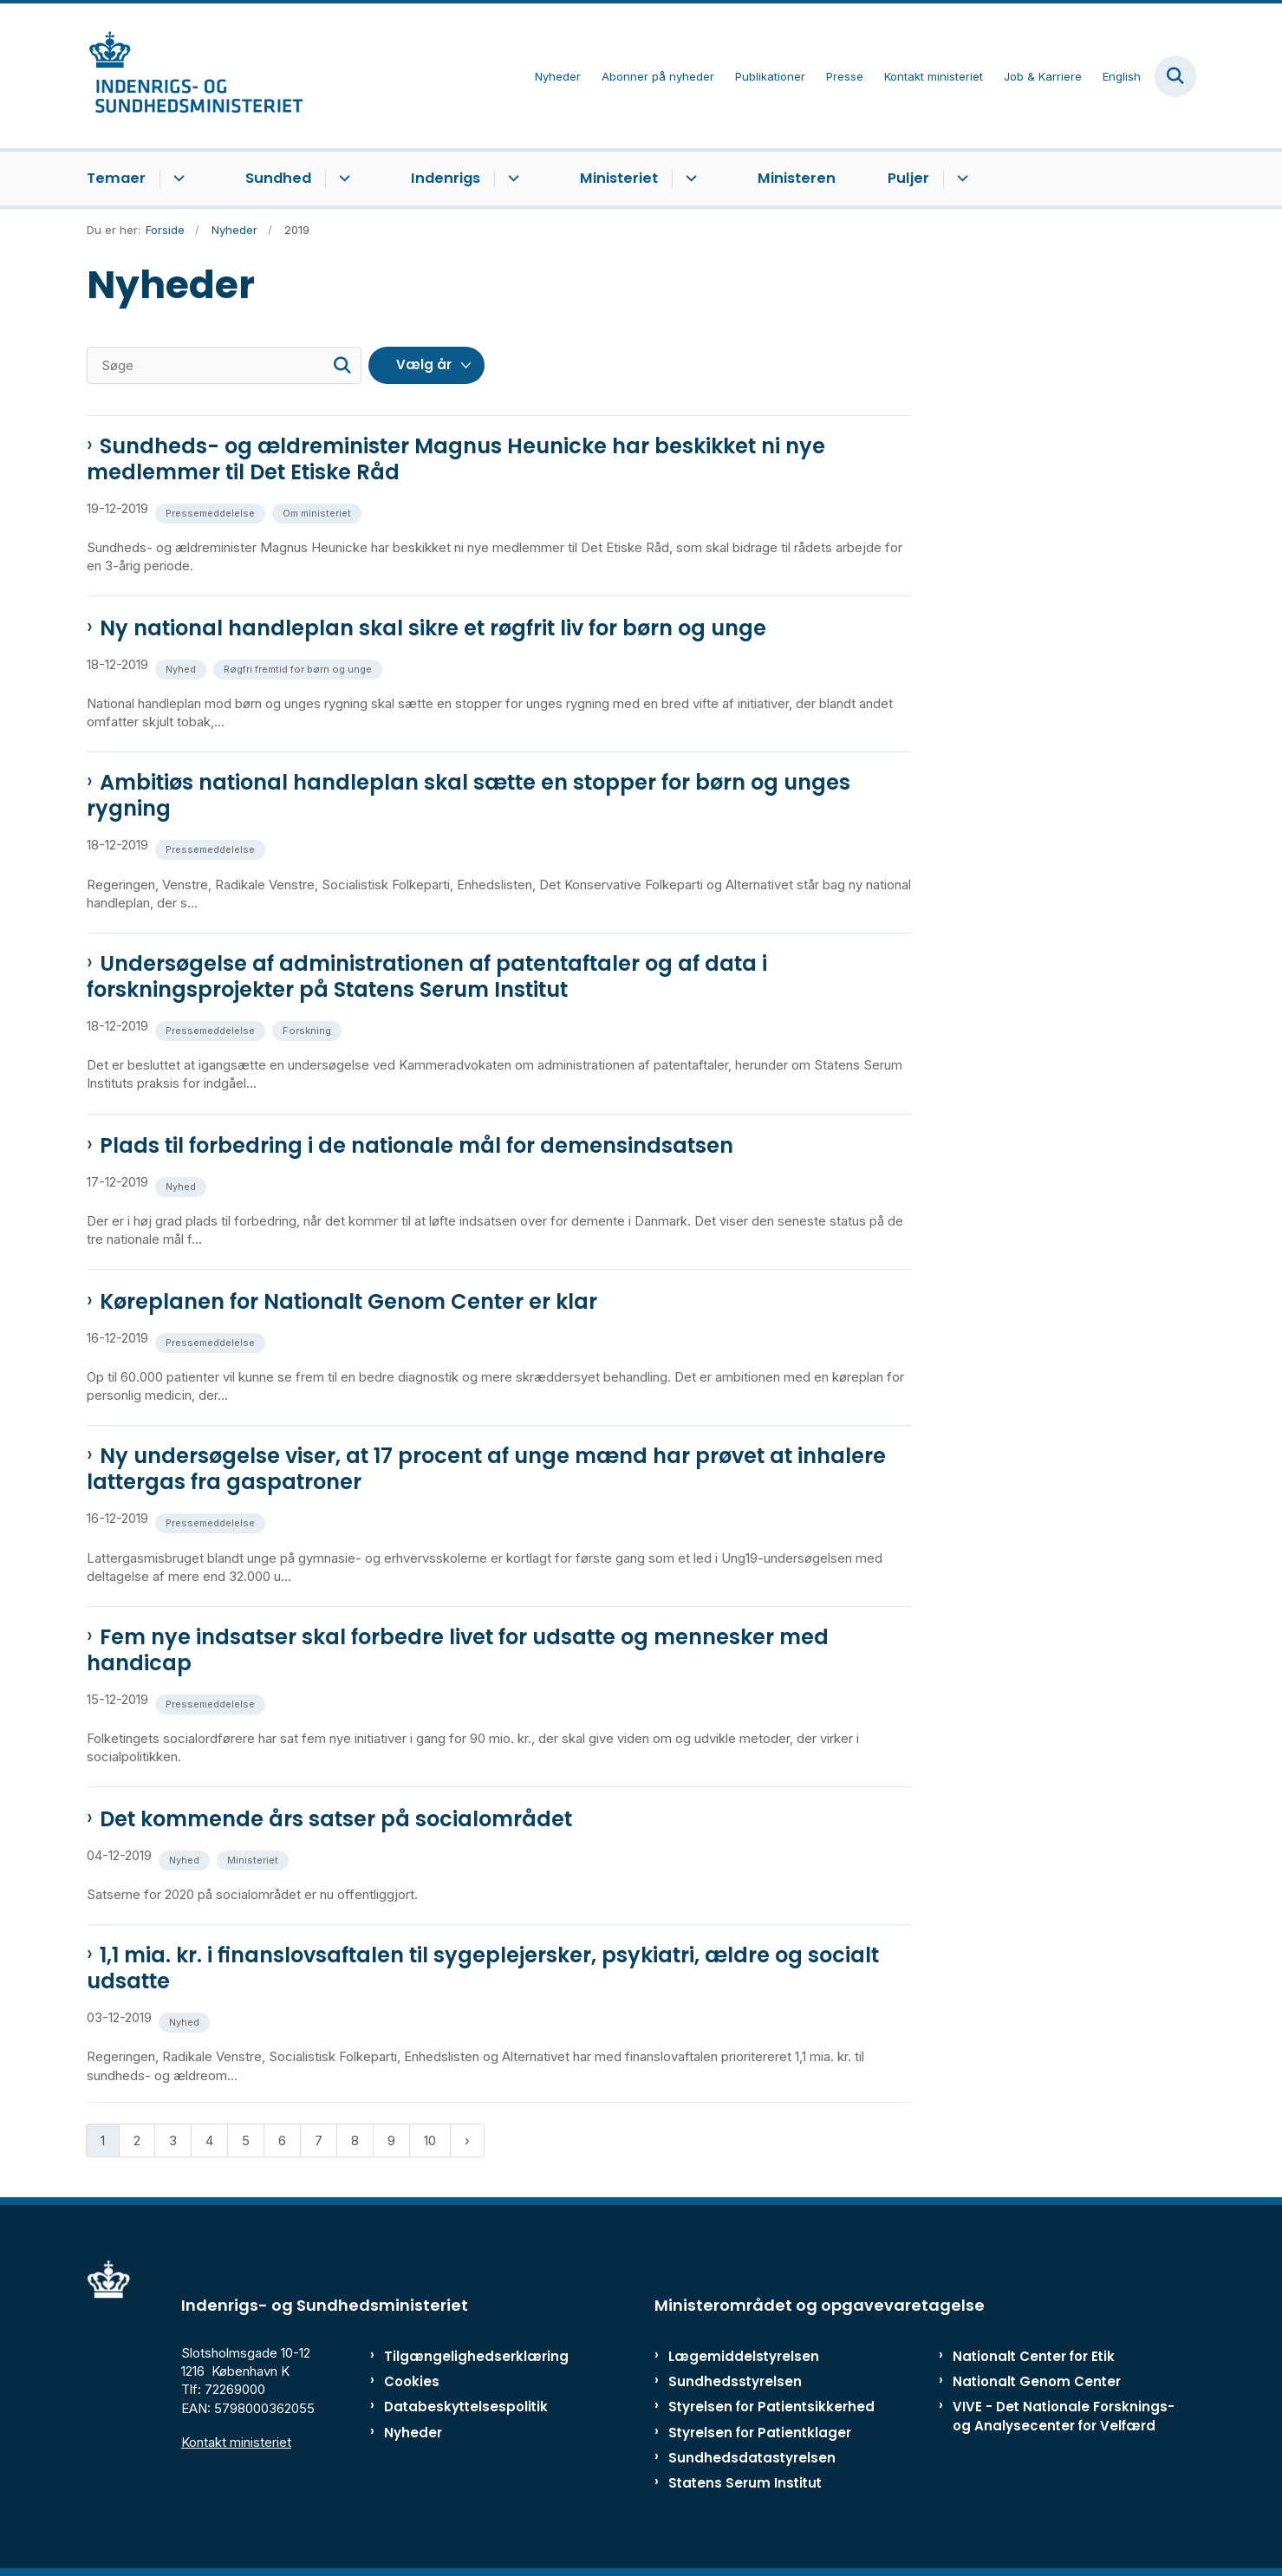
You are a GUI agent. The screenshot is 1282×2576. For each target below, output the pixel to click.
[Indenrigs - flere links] (511, 178)
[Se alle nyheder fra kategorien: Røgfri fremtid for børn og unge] (299, 668)
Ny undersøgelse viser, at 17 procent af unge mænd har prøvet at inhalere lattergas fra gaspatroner (486, 1469)
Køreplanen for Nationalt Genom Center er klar (348, 1302)
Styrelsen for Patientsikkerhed (771, 2406)
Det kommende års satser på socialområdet (336, 1819)
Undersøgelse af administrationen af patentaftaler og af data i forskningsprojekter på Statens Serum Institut (427, 977)
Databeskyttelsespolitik (458, 2406)
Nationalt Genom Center (1037, 2381)
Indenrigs (445, 178)
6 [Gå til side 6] (282, 2140)
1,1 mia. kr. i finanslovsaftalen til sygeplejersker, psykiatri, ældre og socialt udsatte (483, 1968)
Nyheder (413, 2432)
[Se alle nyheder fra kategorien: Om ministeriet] (318, 512)
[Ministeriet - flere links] (689, 178)
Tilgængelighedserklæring (458, 2356)
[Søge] (224, 365)
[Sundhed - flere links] (342, 178)
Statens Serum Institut (745, 2483)
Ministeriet (619, 178)
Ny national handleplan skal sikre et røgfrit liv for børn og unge (433, 628)
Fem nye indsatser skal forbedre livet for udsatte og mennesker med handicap (458, 1650)
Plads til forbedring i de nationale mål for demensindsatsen (416, 1146)
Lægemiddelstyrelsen (743, 2356)
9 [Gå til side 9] (391, 2140)
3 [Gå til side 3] (173, 2140)
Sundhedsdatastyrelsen (752, 2458)
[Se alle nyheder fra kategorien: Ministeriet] (254, 1859)
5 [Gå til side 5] (246, 2140)
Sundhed (278, 178)
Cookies (411, 2381)
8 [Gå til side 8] (355, 2140)
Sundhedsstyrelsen (735, 2381)
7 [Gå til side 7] (318, 2140)
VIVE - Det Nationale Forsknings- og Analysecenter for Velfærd (1064, 2415)
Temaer (116, 178)
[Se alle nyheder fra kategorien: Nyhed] (182, 668)
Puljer (908, 178)
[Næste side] (467, 2140)
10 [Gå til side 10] (430, 2140)
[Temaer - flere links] (176, 178)
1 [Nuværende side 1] (103, 2140)
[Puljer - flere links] (960, 178)
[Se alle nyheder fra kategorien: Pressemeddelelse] (212, 512)
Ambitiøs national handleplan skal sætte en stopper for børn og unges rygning (468, 796)
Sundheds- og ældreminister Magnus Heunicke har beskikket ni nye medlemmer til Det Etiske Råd (456, 459)
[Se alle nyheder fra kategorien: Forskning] (308, 1029)
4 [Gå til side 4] (209, 2140)
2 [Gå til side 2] (136, 2140)
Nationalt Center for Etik (1034, 2356)
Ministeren (797, 178)
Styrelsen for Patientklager (759, 2432)
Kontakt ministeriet (236, 2442)
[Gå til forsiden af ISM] (195, 75)
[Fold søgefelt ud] (1175, 76)
